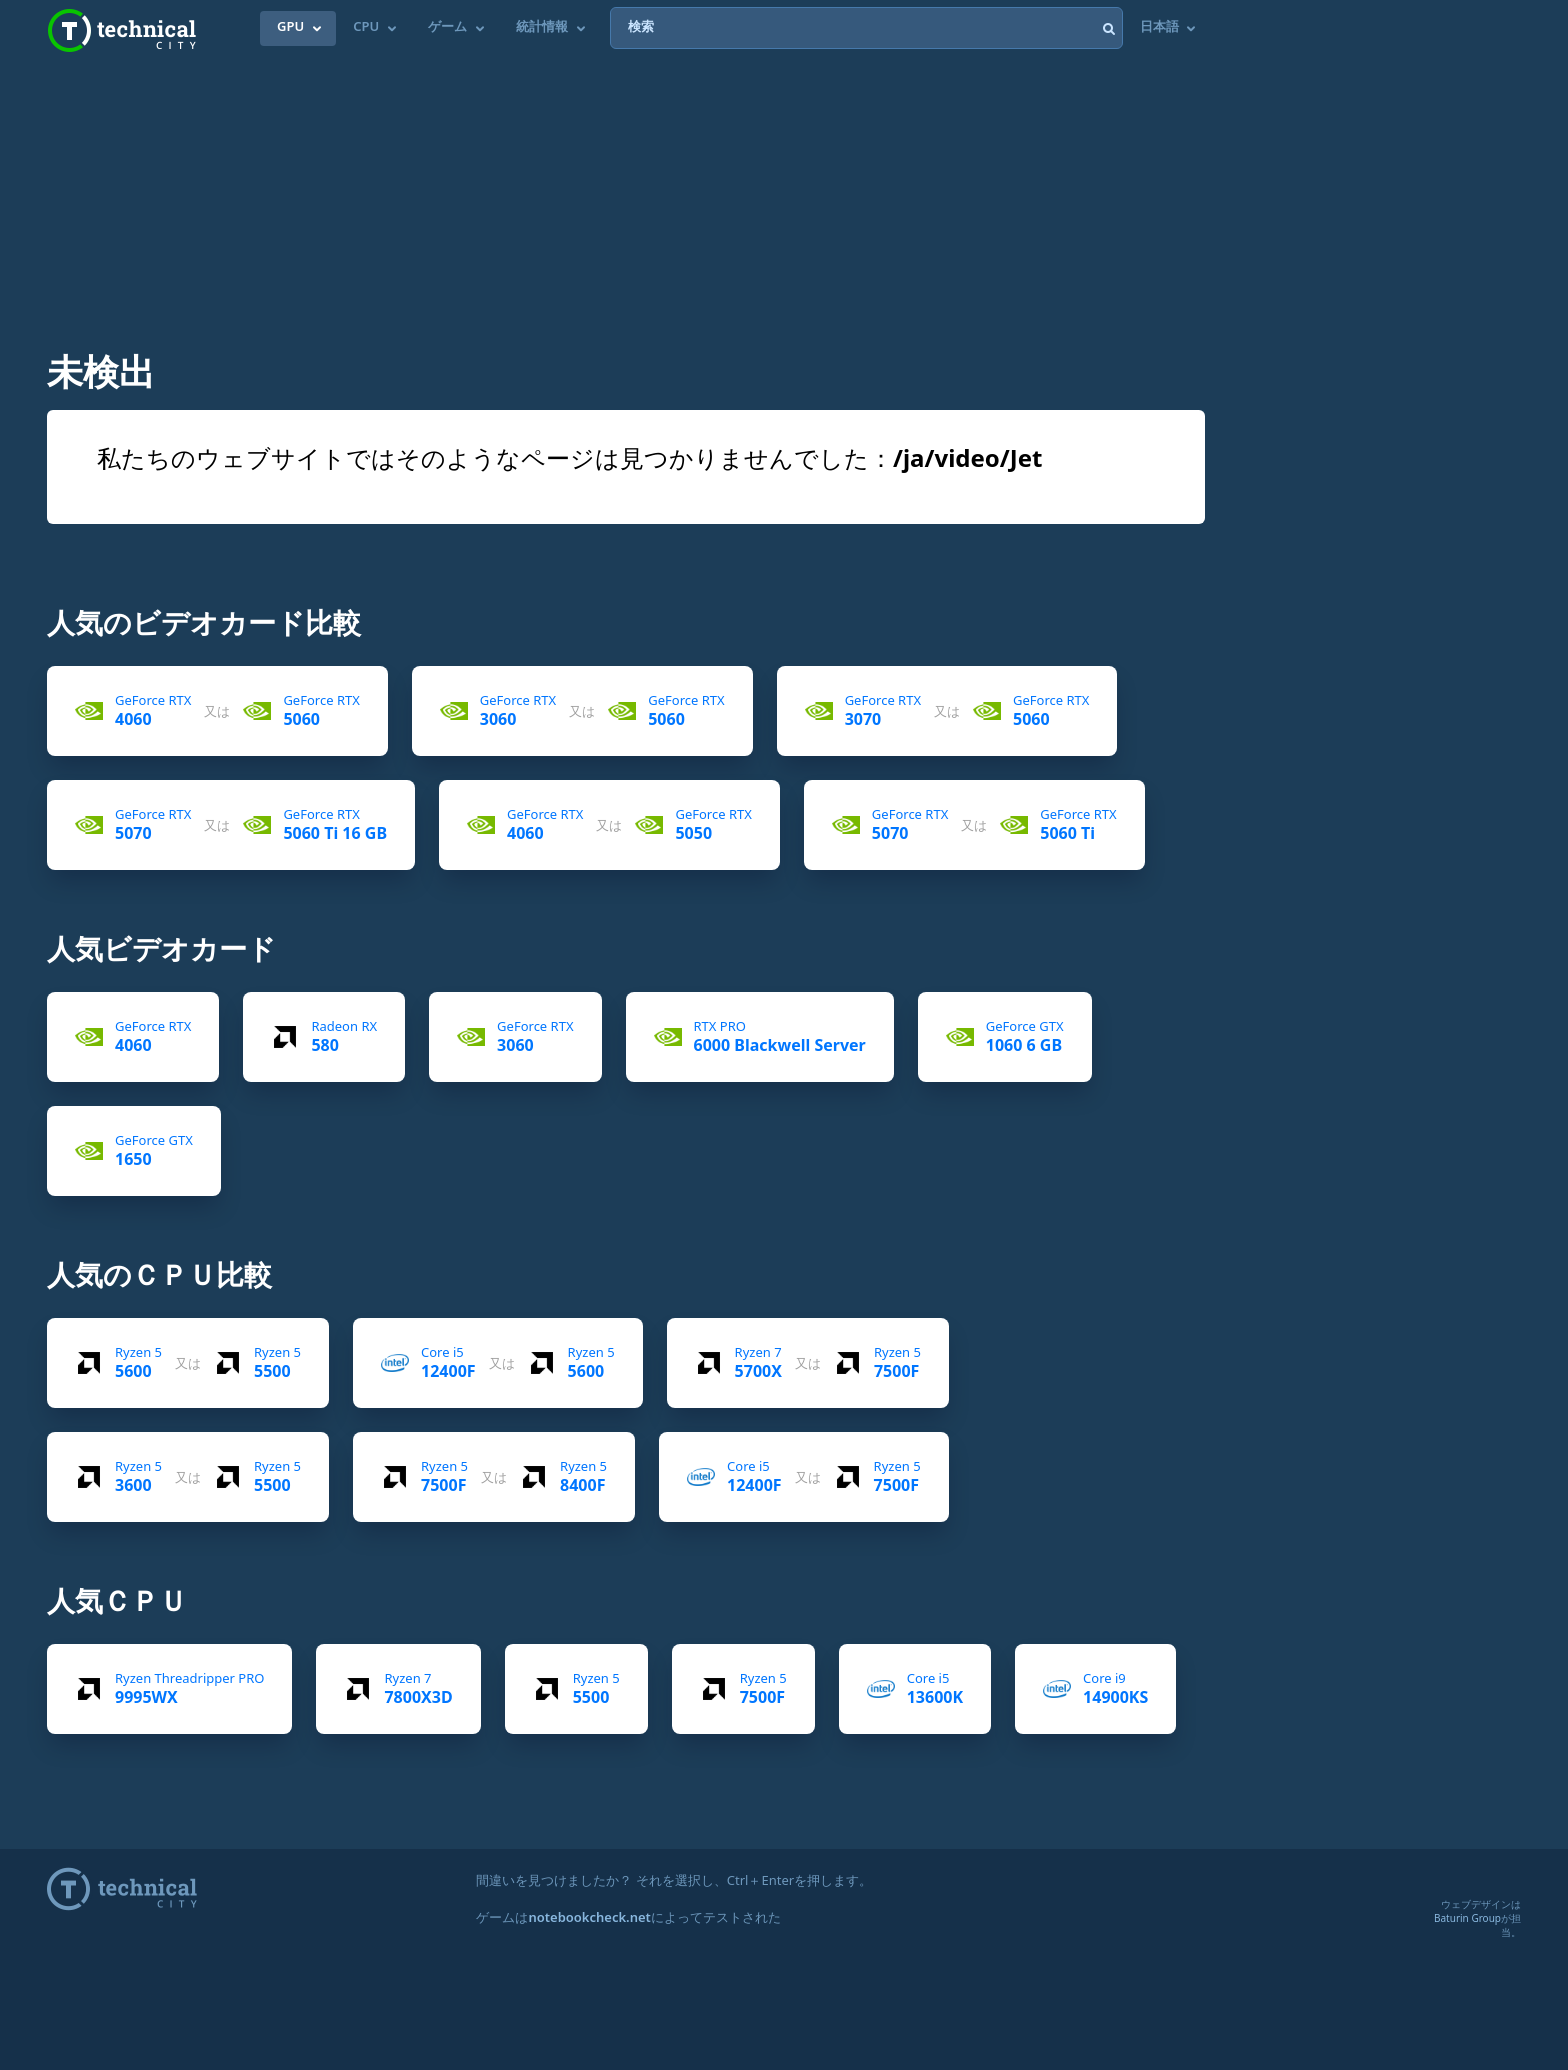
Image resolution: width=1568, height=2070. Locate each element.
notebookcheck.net (589, 1917)
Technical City (122, 30)
